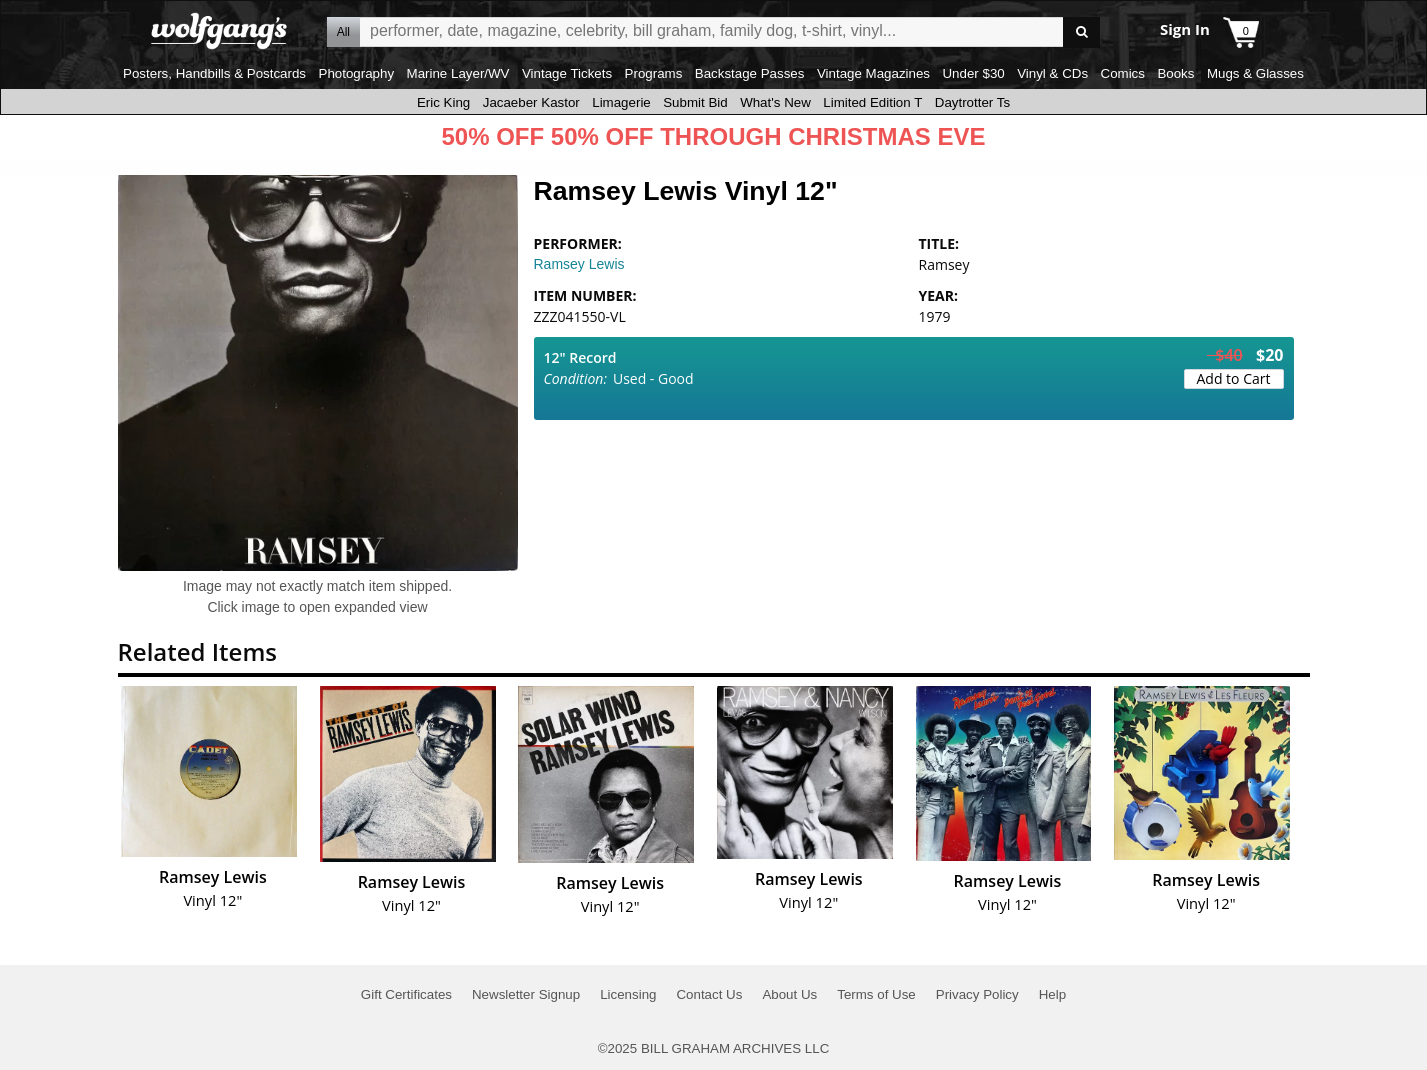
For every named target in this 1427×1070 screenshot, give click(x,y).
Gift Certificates (406, 994)
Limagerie (621, 102)
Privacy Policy (977, 994)
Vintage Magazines (873, 73)
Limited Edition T (872, 102)
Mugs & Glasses (1255, 73)
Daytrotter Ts (972, 102)
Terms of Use (876, 994)
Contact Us (709, 994)
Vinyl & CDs (1052, 73)
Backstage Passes (750, 73)
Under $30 (973, 73)
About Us (789, 994)
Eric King (443, 102)
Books (1175, 73)
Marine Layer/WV (458, 73)
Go (1081, 32)
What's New (775, 102)
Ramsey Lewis (579, 264)
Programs (654, 73)
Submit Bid (695, 102)
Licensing (628, 994)
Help (1052, 994)
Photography (357, 73)
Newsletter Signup (526, 994)
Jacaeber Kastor (531, 102)
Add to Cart (1234, 378)
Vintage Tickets (567, 73)
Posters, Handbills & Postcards (214, 73)
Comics (1123, 73)
